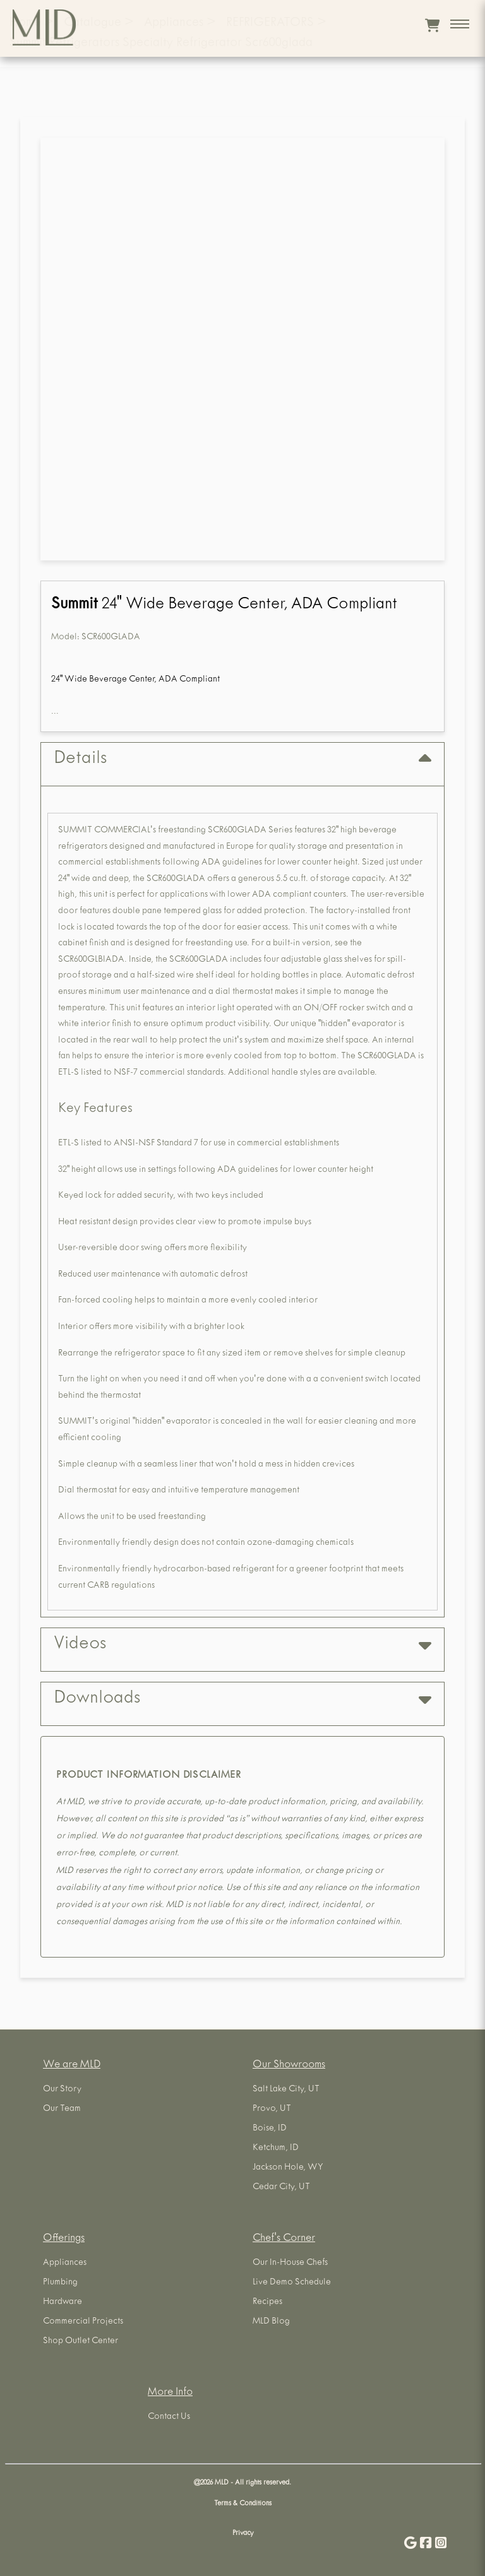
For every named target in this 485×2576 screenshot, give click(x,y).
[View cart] (432, 25)
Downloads (242, 1699)
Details (242, 759)
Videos (242, 1644)
